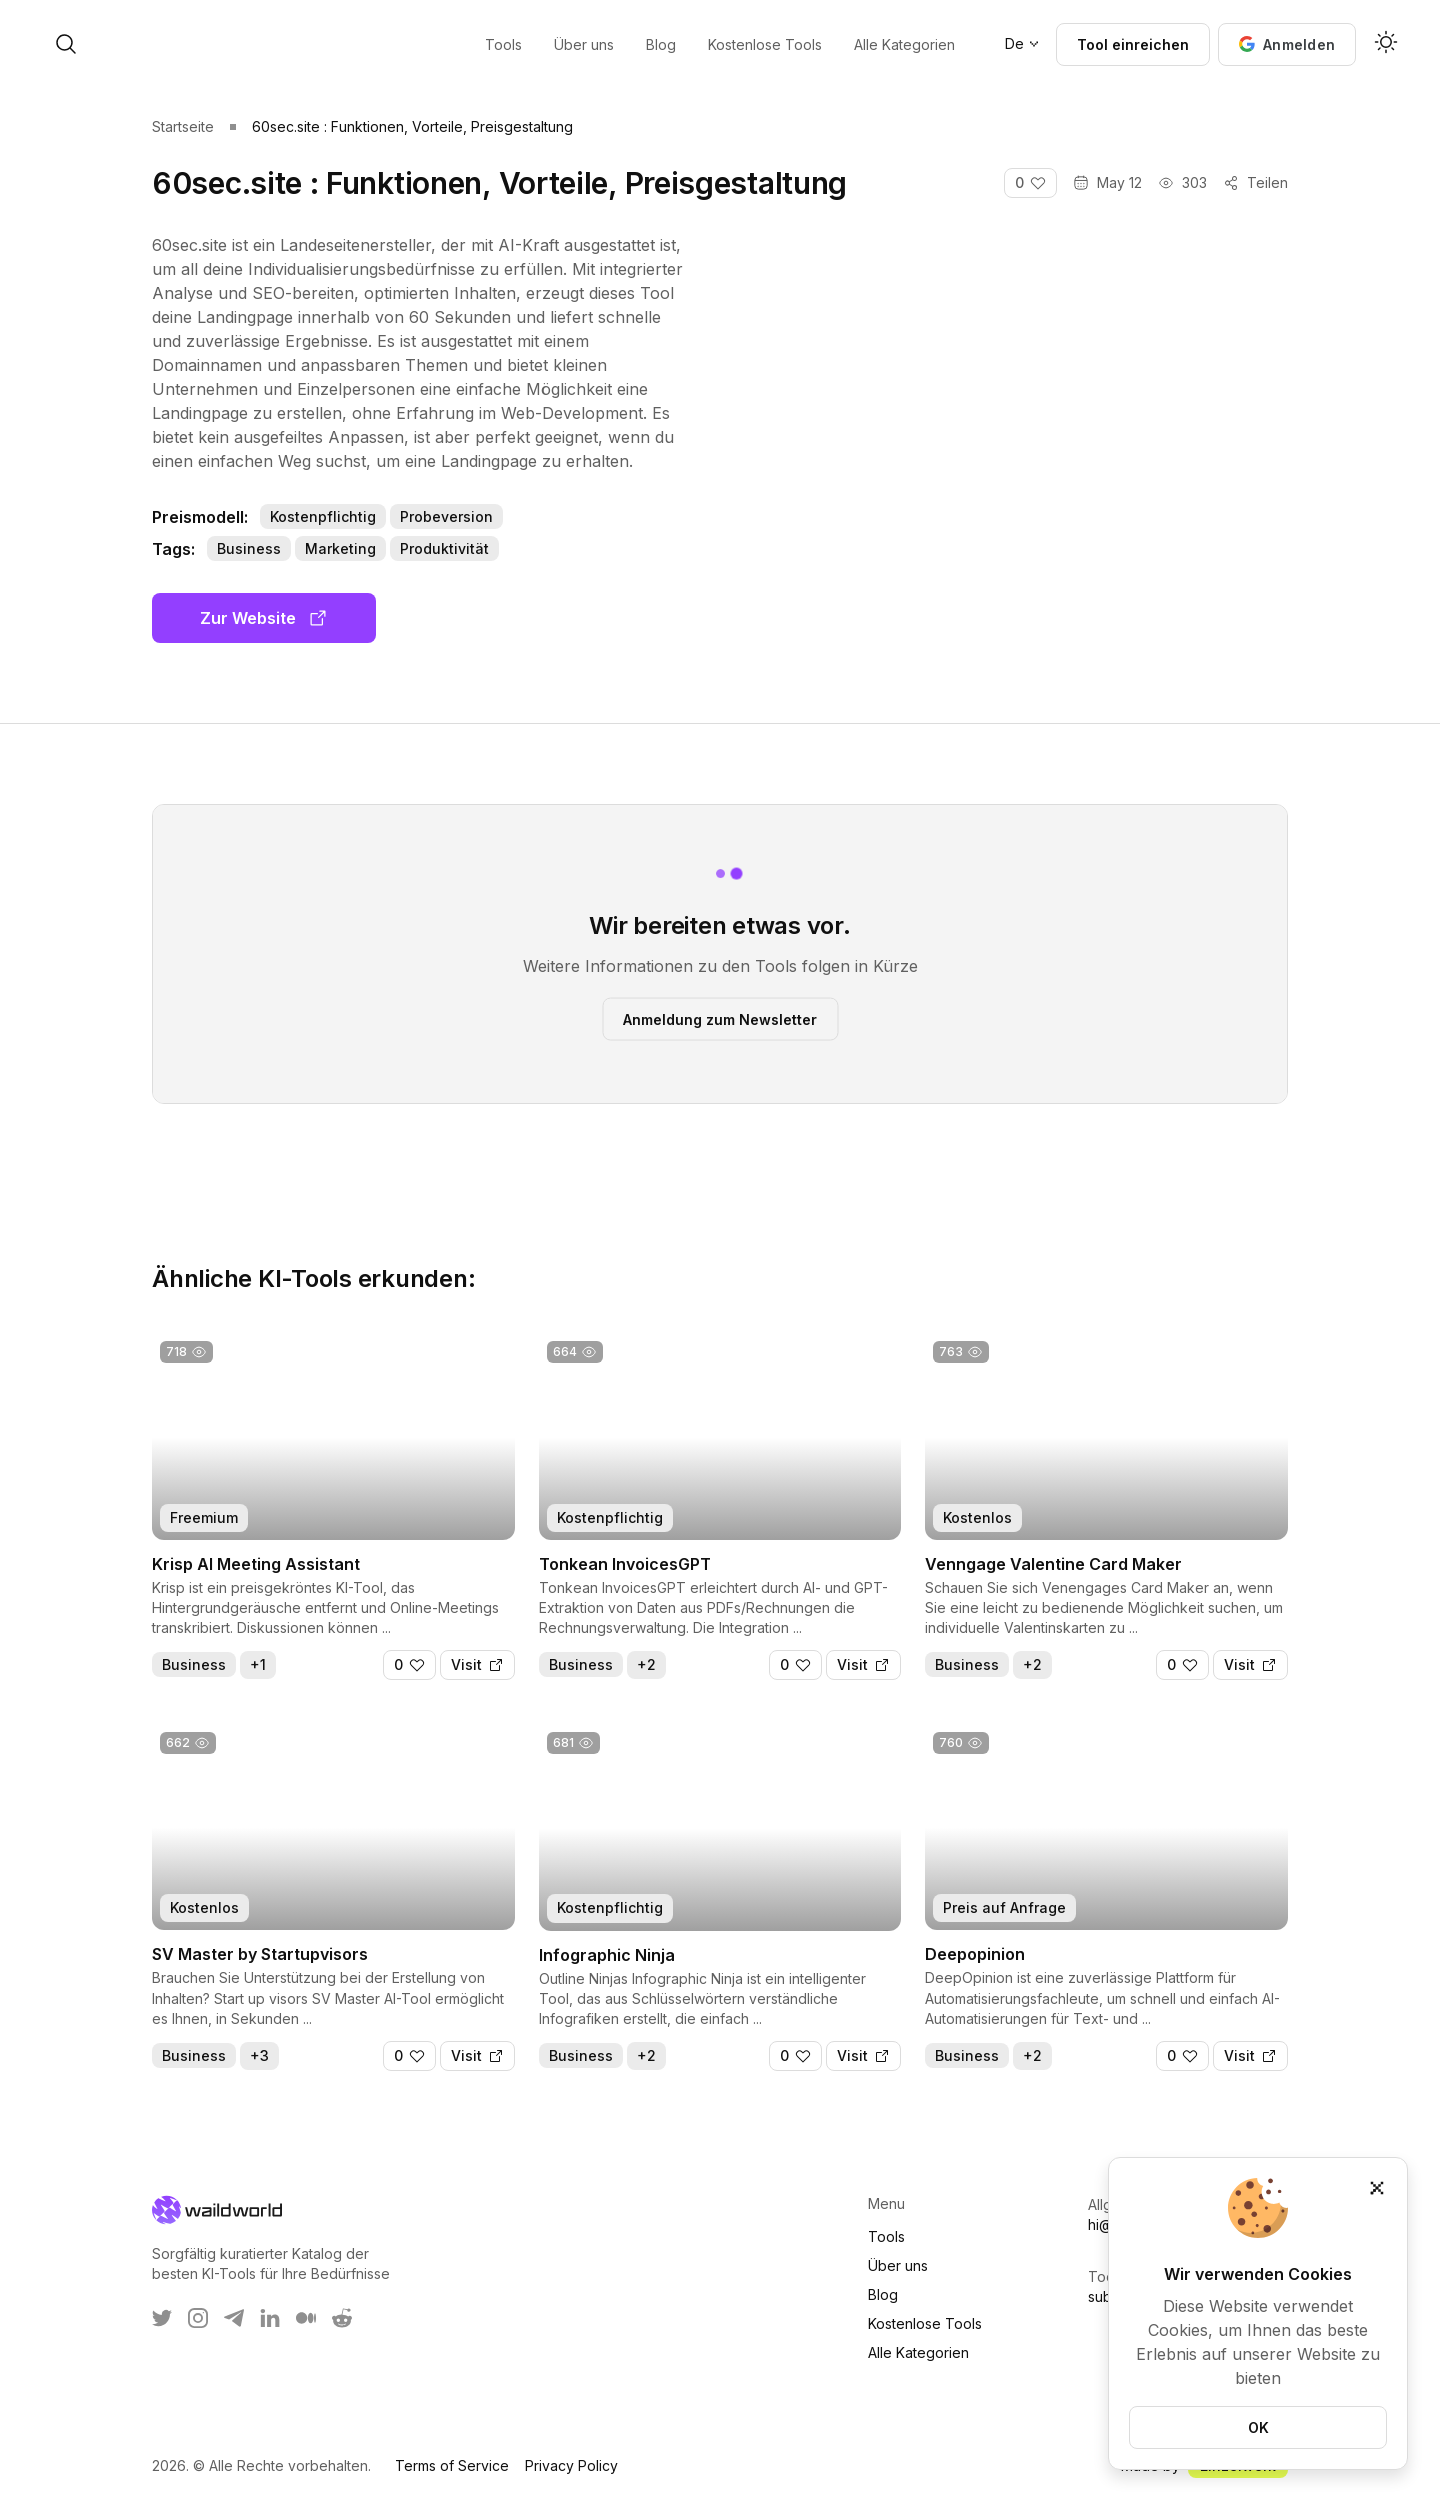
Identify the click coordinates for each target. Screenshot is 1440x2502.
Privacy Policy (571, 2465)
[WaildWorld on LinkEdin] (270, 2318)
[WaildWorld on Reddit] (342, 2318)
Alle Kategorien (918, 2352)
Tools (886, 2236)
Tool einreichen (1133, 44)
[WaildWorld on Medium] (306, 2318)
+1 (258, 1664)
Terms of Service (452, 2465)
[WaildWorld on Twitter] (162, 2318)
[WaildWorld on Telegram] (234, 2318)
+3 (259, 2055)
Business (249, 548)
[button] (1287, 44)
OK (1258, 2427)
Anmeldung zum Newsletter (720, 1018)
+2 (646, 1664)
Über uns (898, 2265)
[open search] (228, 44)
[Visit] (477, 1665)
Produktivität (444, 548)
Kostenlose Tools (925, 2323)
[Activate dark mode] (1386, 44)
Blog (883, 2294)
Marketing (340, 548)
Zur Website (264, 618)
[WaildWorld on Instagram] (198, 2318)
